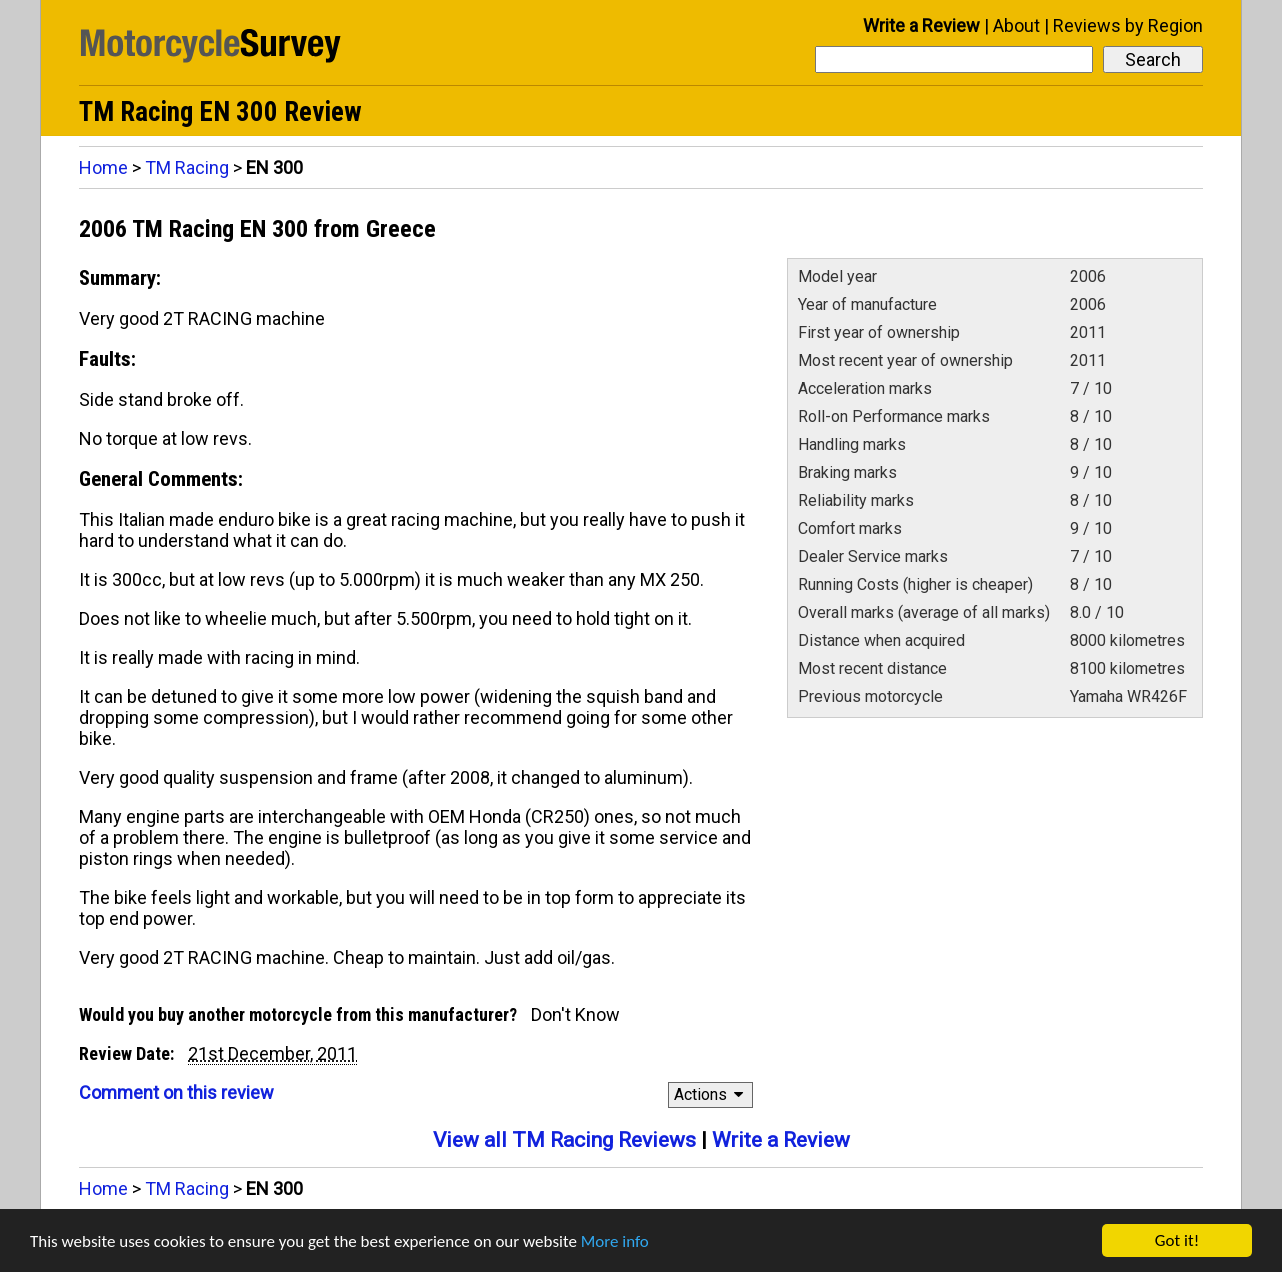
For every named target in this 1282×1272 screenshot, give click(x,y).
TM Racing (187, 167)
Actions (711, 1094)
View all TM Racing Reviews (564, 1140)
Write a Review (921, 25)
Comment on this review (176, 1092)
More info (615, 1243)
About (1016, 25)
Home (103, 167)
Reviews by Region (1128, 25)
